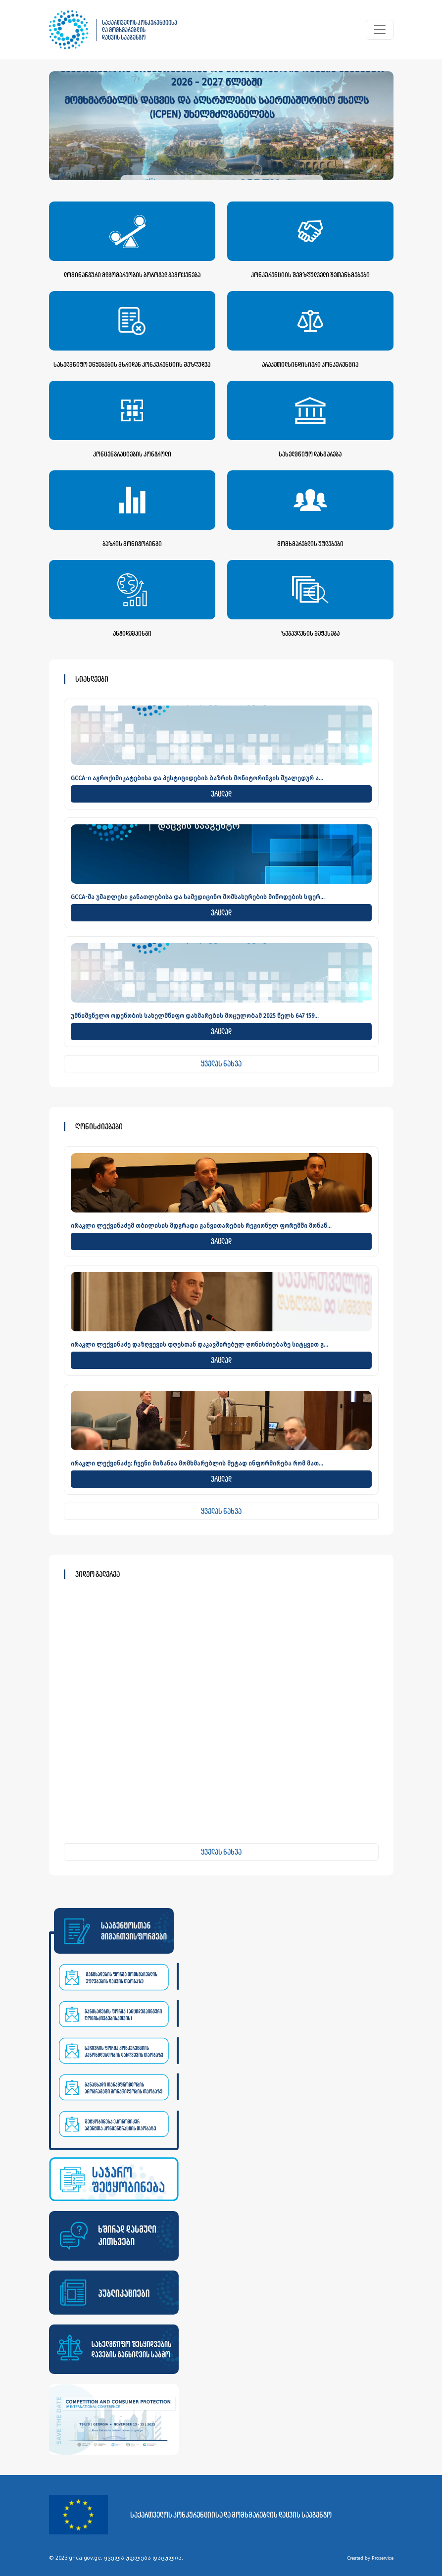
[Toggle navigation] (379, 30)
